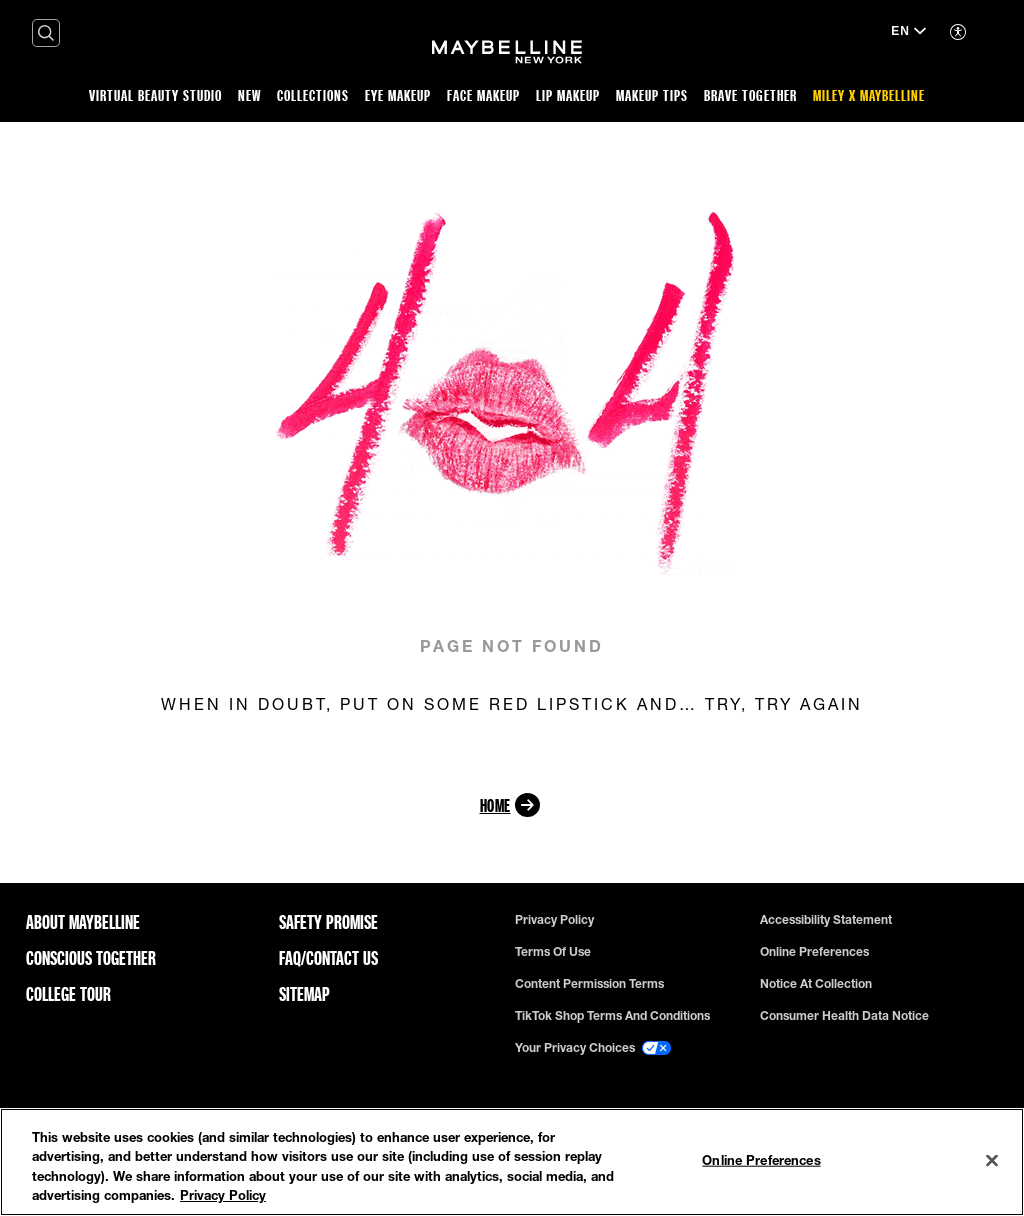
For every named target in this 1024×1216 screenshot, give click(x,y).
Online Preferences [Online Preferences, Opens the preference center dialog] (761, 1160)
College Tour (68, 994)
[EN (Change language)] (908, 33)
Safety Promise (328, 922)
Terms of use (553, 952)
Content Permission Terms (589, 984)
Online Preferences (814, 952)
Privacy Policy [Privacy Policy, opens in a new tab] (223, 1195)
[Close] (992, 1160)
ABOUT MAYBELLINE (83, 922)
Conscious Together (91, 958)
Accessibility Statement (826, 920)
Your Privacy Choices (593, 1048)
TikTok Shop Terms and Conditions (612, 1016)
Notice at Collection (816, 984)
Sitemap (304, 994)
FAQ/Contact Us (328, 958)
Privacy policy (554, 920)
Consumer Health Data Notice (844, 1016)
